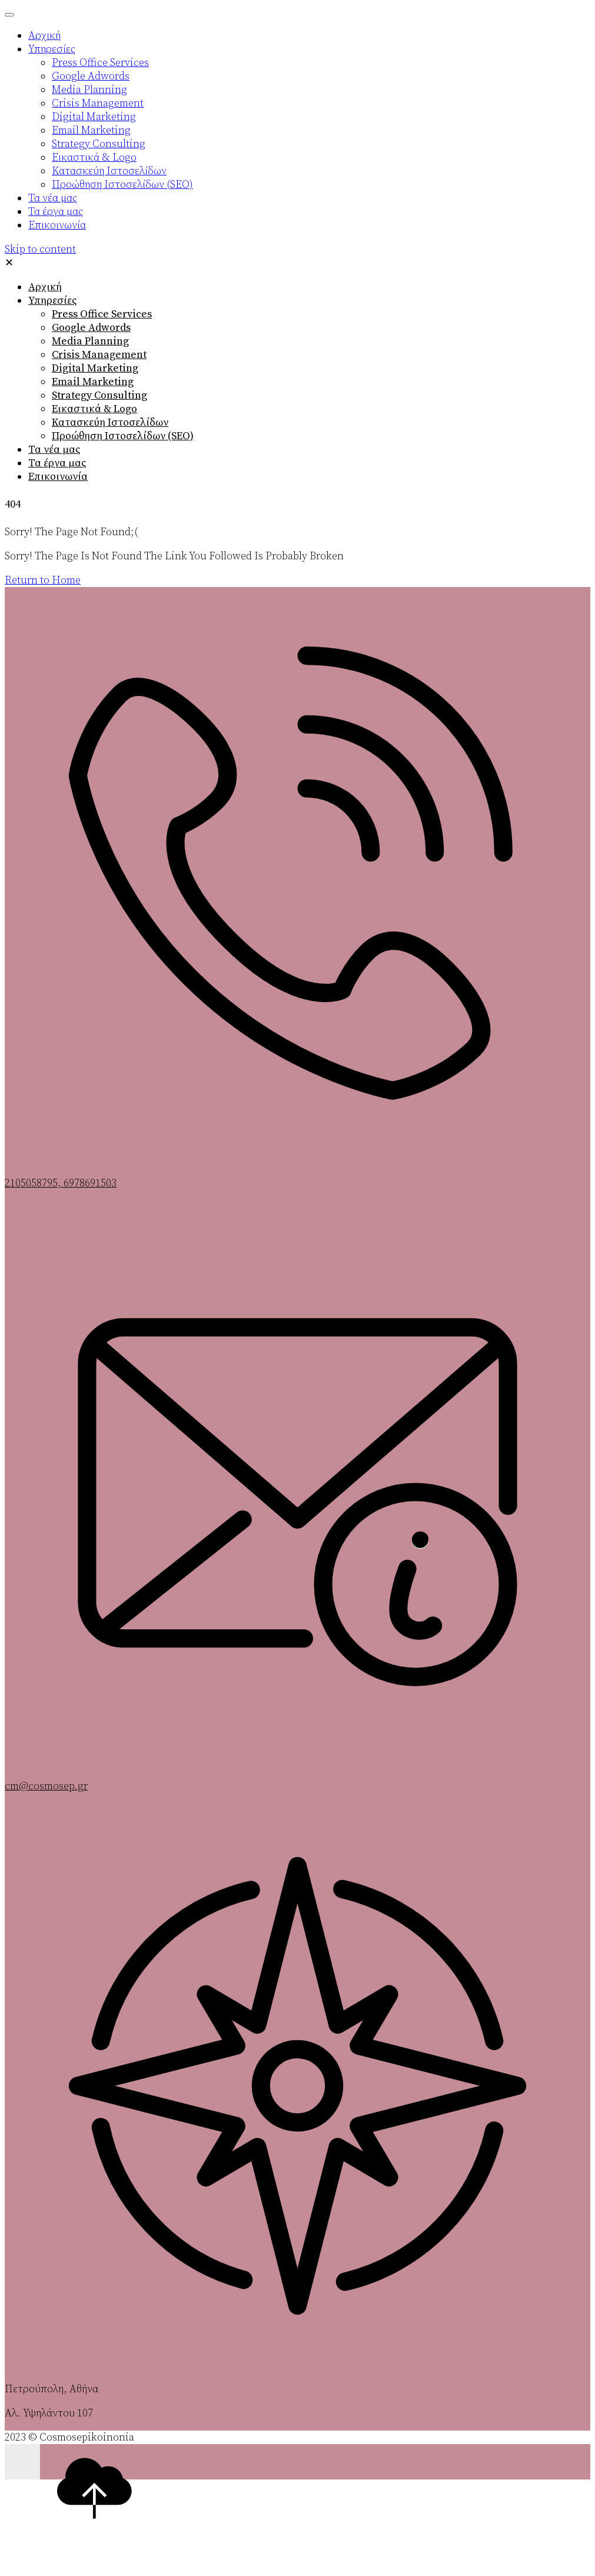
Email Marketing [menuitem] (91, 130)
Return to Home (43, 580)
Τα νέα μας (54, 449)
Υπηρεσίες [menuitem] (51, 49)
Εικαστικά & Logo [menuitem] (94, 157)
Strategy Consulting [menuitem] (98, 144)
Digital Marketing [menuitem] (94, 117)
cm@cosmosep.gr (46, 1786)
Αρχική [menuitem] (44, 35)
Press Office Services (102, 314)
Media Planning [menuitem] (89, 90)
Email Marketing (93, 382)
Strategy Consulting (99, 395)
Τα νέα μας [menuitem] (52, 198)
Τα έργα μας (57, 463)
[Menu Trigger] (9, 14)
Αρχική (45, 287)
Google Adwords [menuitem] (90, 76)
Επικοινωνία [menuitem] (57, 225)
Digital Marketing (95, 368)
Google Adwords (91, 327)
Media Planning (90, 341)
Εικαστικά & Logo (94, 409)
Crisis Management (99, 355)
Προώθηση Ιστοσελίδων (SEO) (123, 436)
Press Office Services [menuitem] (100, 62)
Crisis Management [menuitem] (98, 103)
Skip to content (40, 249)
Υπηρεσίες (52, 300)
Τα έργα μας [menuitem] (55, 211)
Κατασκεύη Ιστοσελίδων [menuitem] (109, 171)
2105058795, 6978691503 (61, 1183)
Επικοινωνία (58, 476)
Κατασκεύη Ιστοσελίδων (110, 422)
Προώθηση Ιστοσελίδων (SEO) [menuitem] (122, 184)
